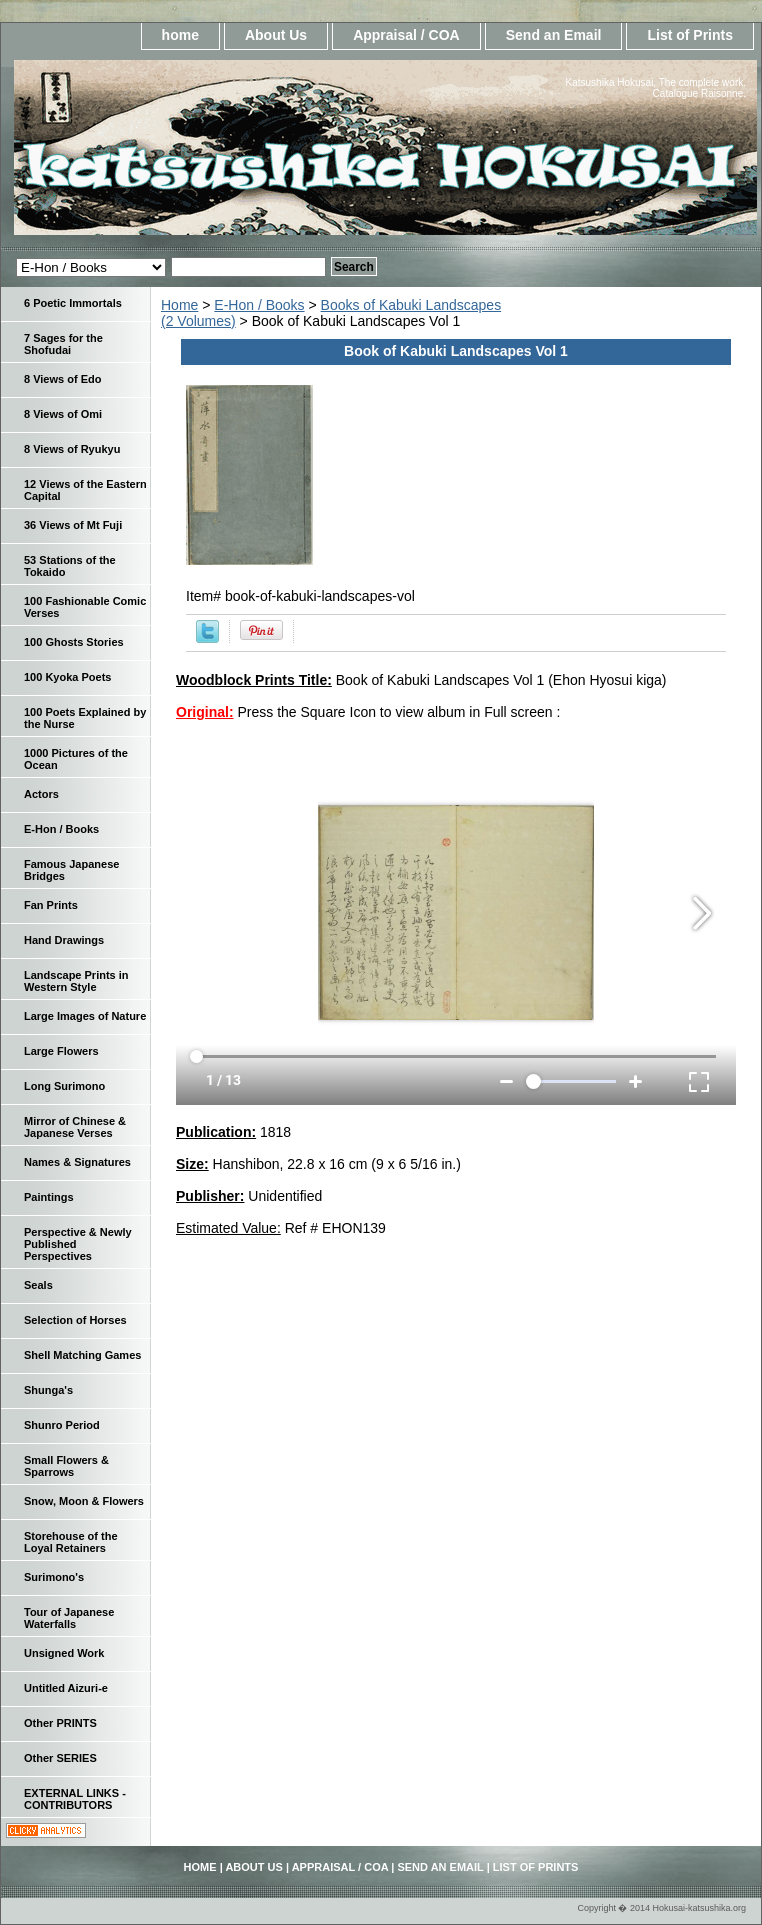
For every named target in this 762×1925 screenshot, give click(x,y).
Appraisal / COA (406, 35)
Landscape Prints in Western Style (76, 981)
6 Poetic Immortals (73, 303)
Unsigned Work (64, 1653)
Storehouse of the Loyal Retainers (71, 1542)
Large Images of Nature (85, 1016)
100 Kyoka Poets (67, 677)
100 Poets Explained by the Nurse (85, 718)
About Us (276, 35)
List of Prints (690, 35)
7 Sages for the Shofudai (63, 344)
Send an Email (554, 35)
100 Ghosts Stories (74, 642)
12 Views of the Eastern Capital (85, 490)
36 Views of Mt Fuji (73, 525)
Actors (41, 794)
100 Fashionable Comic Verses (85, 607)
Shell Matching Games (82, 1355)
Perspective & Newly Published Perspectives (78, 1244)
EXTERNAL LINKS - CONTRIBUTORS (75, 1799)
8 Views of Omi (63, 414)
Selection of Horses (75, 1320)
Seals (38, 1285)
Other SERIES (60, 1758)
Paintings (49, 1197)
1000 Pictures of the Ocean (76, 759)
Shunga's (48, 1390)
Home (179, 305)
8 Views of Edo (62, 379)
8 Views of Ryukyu (72, 449)
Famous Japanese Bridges (71, 870)
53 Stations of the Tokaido (70, 566)
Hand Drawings (64, 940)
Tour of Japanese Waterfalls (69, 1618)
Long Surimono (64, 1086)
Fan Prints (51, 905)
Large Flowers (61, 1051)
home (180, 35)
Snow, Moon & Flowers (84, 1501)
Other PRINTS (60, 1723)
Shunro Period (62, 1425)
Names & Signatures (77, 1162)
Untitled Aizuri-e (66, 1688)
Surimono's (54, 1577)
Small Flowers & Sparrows (66, 1466)
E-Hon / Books (259, 305)
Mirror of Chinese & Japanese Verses (75, 1127)
